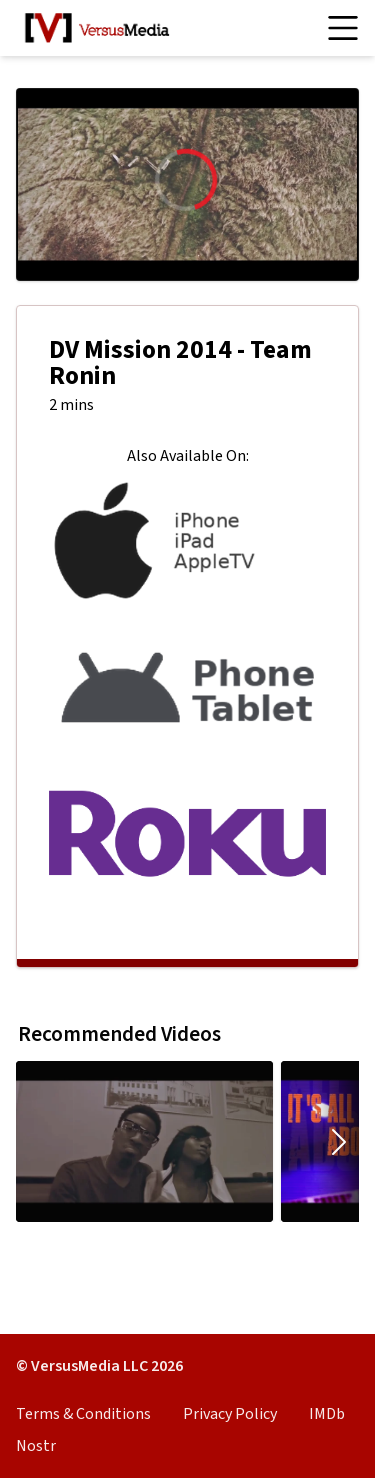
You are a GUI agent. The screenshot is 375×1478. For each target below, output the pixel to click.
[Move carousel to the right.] (339, 1141)
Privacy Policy (230, 1414)
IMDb (327, 1414)
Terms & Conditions (83, 1414)
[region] (187, 184)
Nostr (36, 1446)
